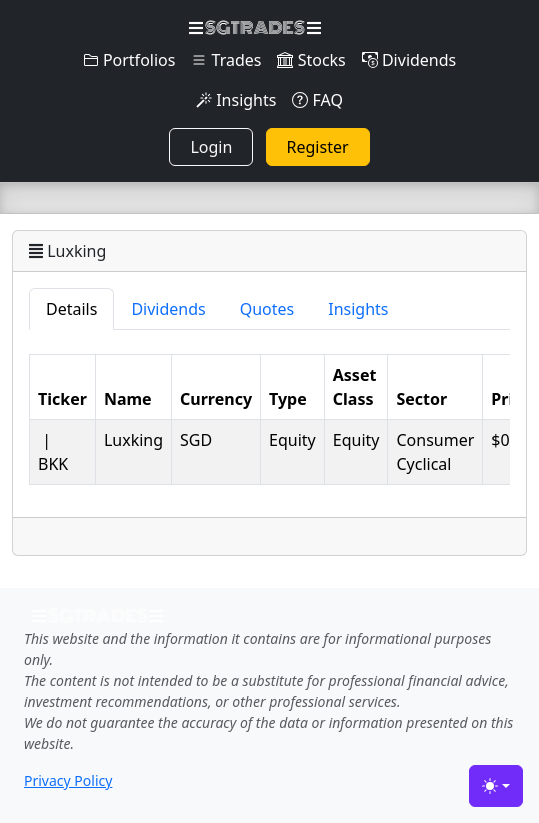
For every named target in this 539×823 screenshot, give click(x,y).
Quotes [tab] (267, 309)
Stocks (311, 60)
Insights (236, 100)
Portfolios (129, 60)
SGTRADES (254, 28)
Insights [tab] (358, 309)
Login (211, 147)
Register (318, 147)
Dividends (409, 60)
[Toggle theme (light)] (496, 786)
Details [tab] (71, 309)
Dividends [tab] (168, 309)
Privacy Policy (68, 780)
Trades (226, 60)
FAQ (317, 100)
